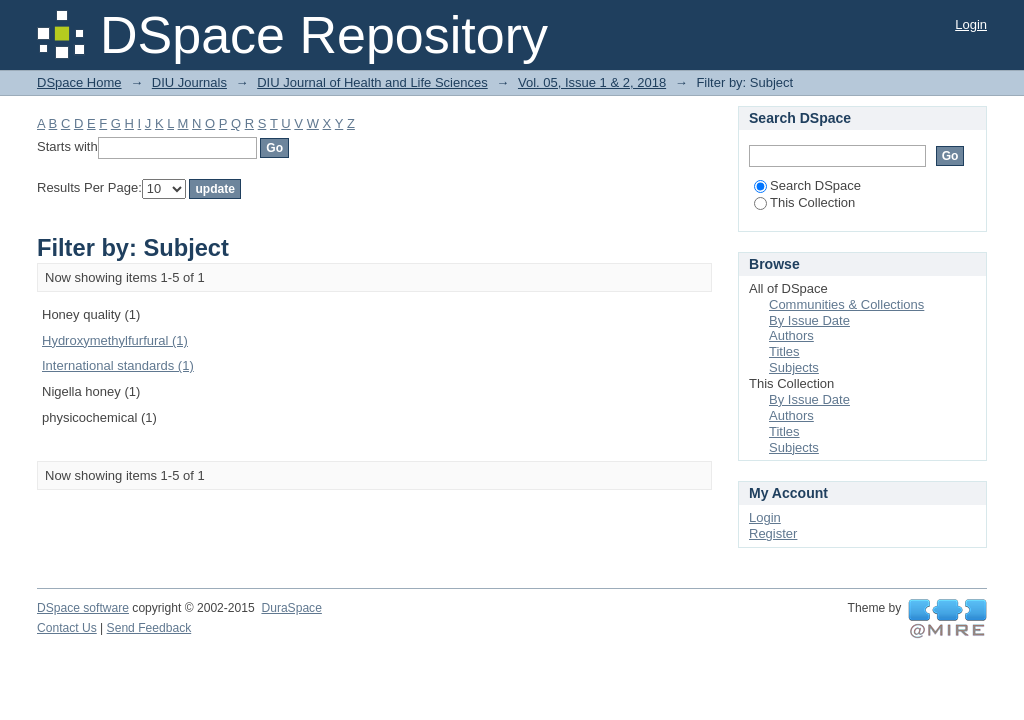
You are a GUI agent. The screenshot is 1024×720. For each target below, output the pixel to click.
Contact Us (67, 628)
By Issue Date (809, 320)
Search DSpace (807, 185)
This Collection (804, 202)
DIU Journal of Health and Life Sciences (372, 82)
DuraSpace (291, 608)
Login (971, 24)
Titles (784, 351)
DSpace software (83, 608)
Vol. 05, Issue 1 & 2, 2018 (592, 82)
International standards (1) (118, 365)
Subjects (794, 367)
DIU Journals (189, 82)
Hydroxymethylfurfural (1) (115, 340)
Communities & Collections (846, 304)
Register (773, 533)
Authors (791, 335)
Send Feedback (149, 628)
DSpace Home (79, 82)
